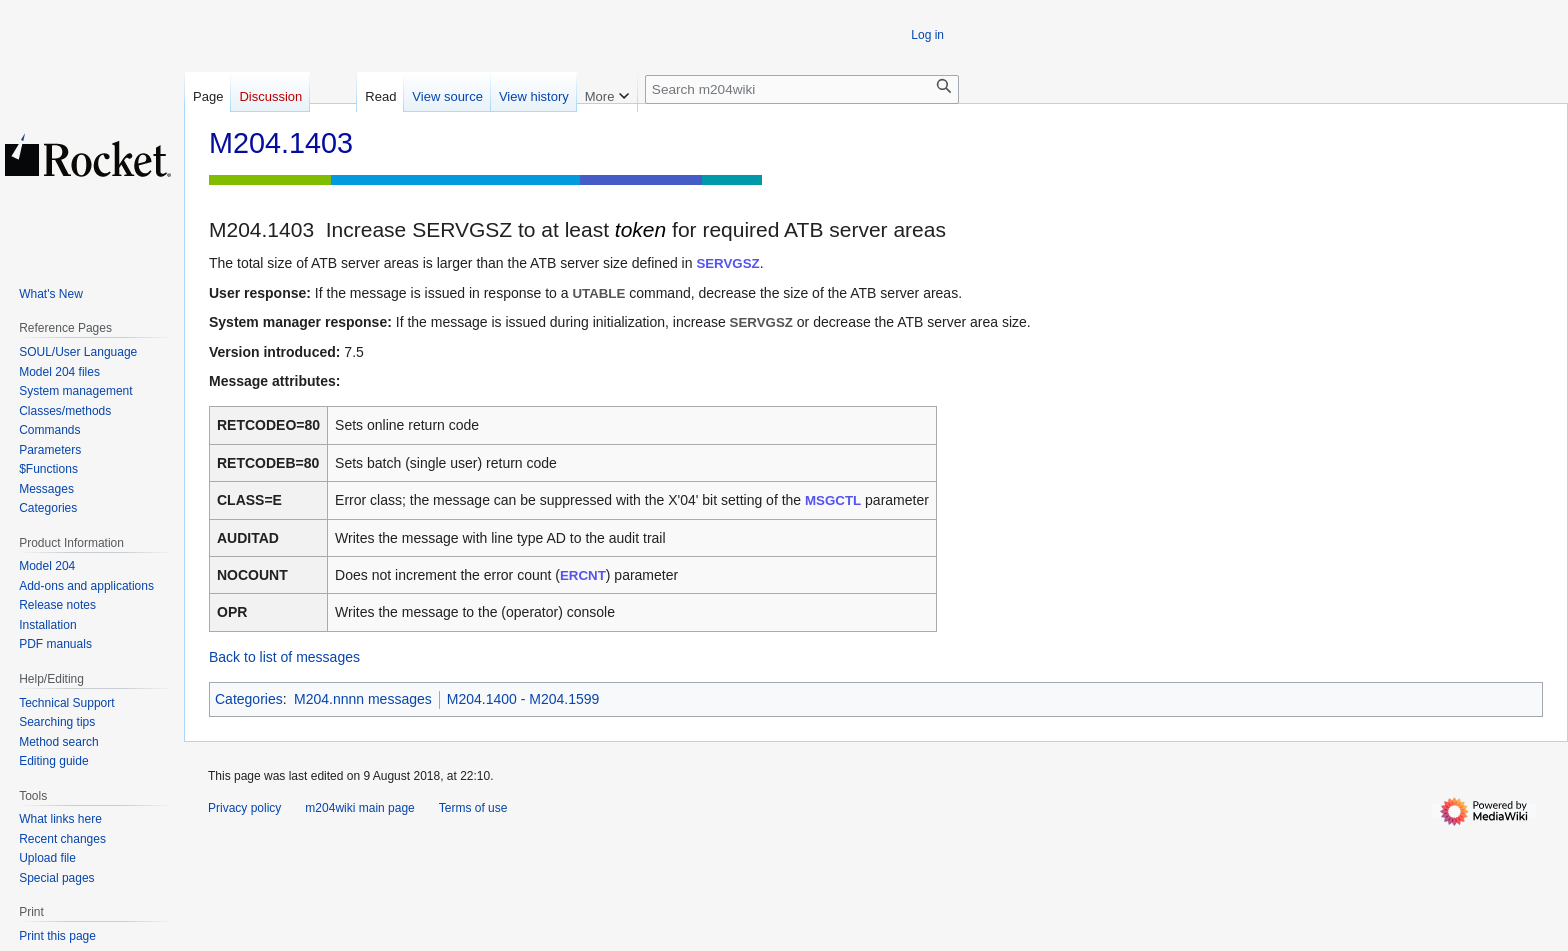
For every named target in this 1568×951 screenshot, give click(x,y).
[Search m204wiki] (802, 89)
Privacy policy (244, 808)
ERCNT (583, 575)
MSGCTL (833, 500)
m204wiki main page (359, 808)
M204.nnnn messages (363, 699)
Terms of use (473, 808)
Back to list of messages (284, 657)
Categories (249, 699)
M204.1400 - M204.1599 (523, 699)
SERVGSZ (727, 263)
